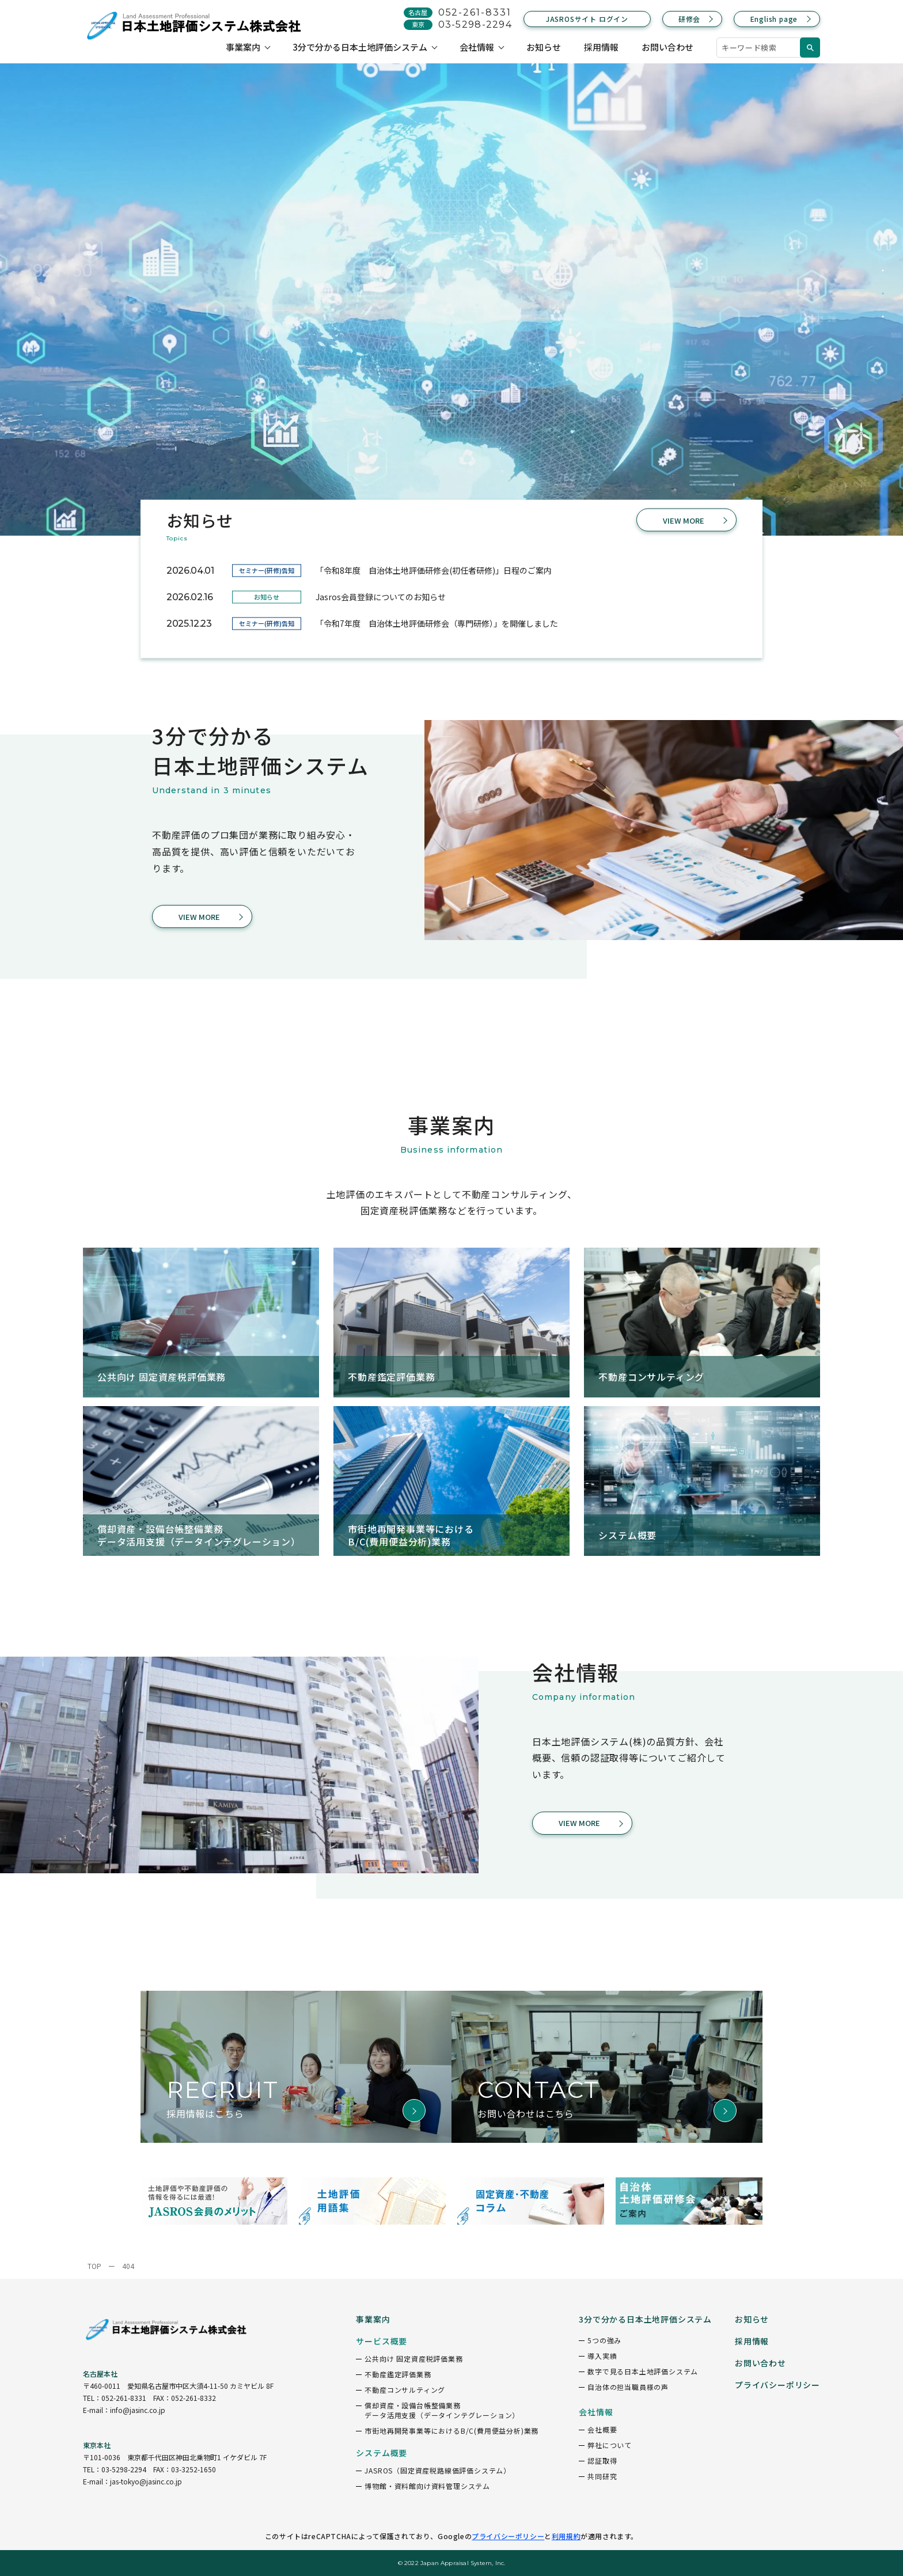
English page (774, 19)
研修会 (689, 19)
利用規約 (566, 2536)
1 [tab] (883, 270)
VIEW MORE (683, 519)
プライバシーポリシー (508, 2536)
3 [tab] (883, 317)
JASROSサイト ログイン (587, 19)
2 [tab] (883, 294)
